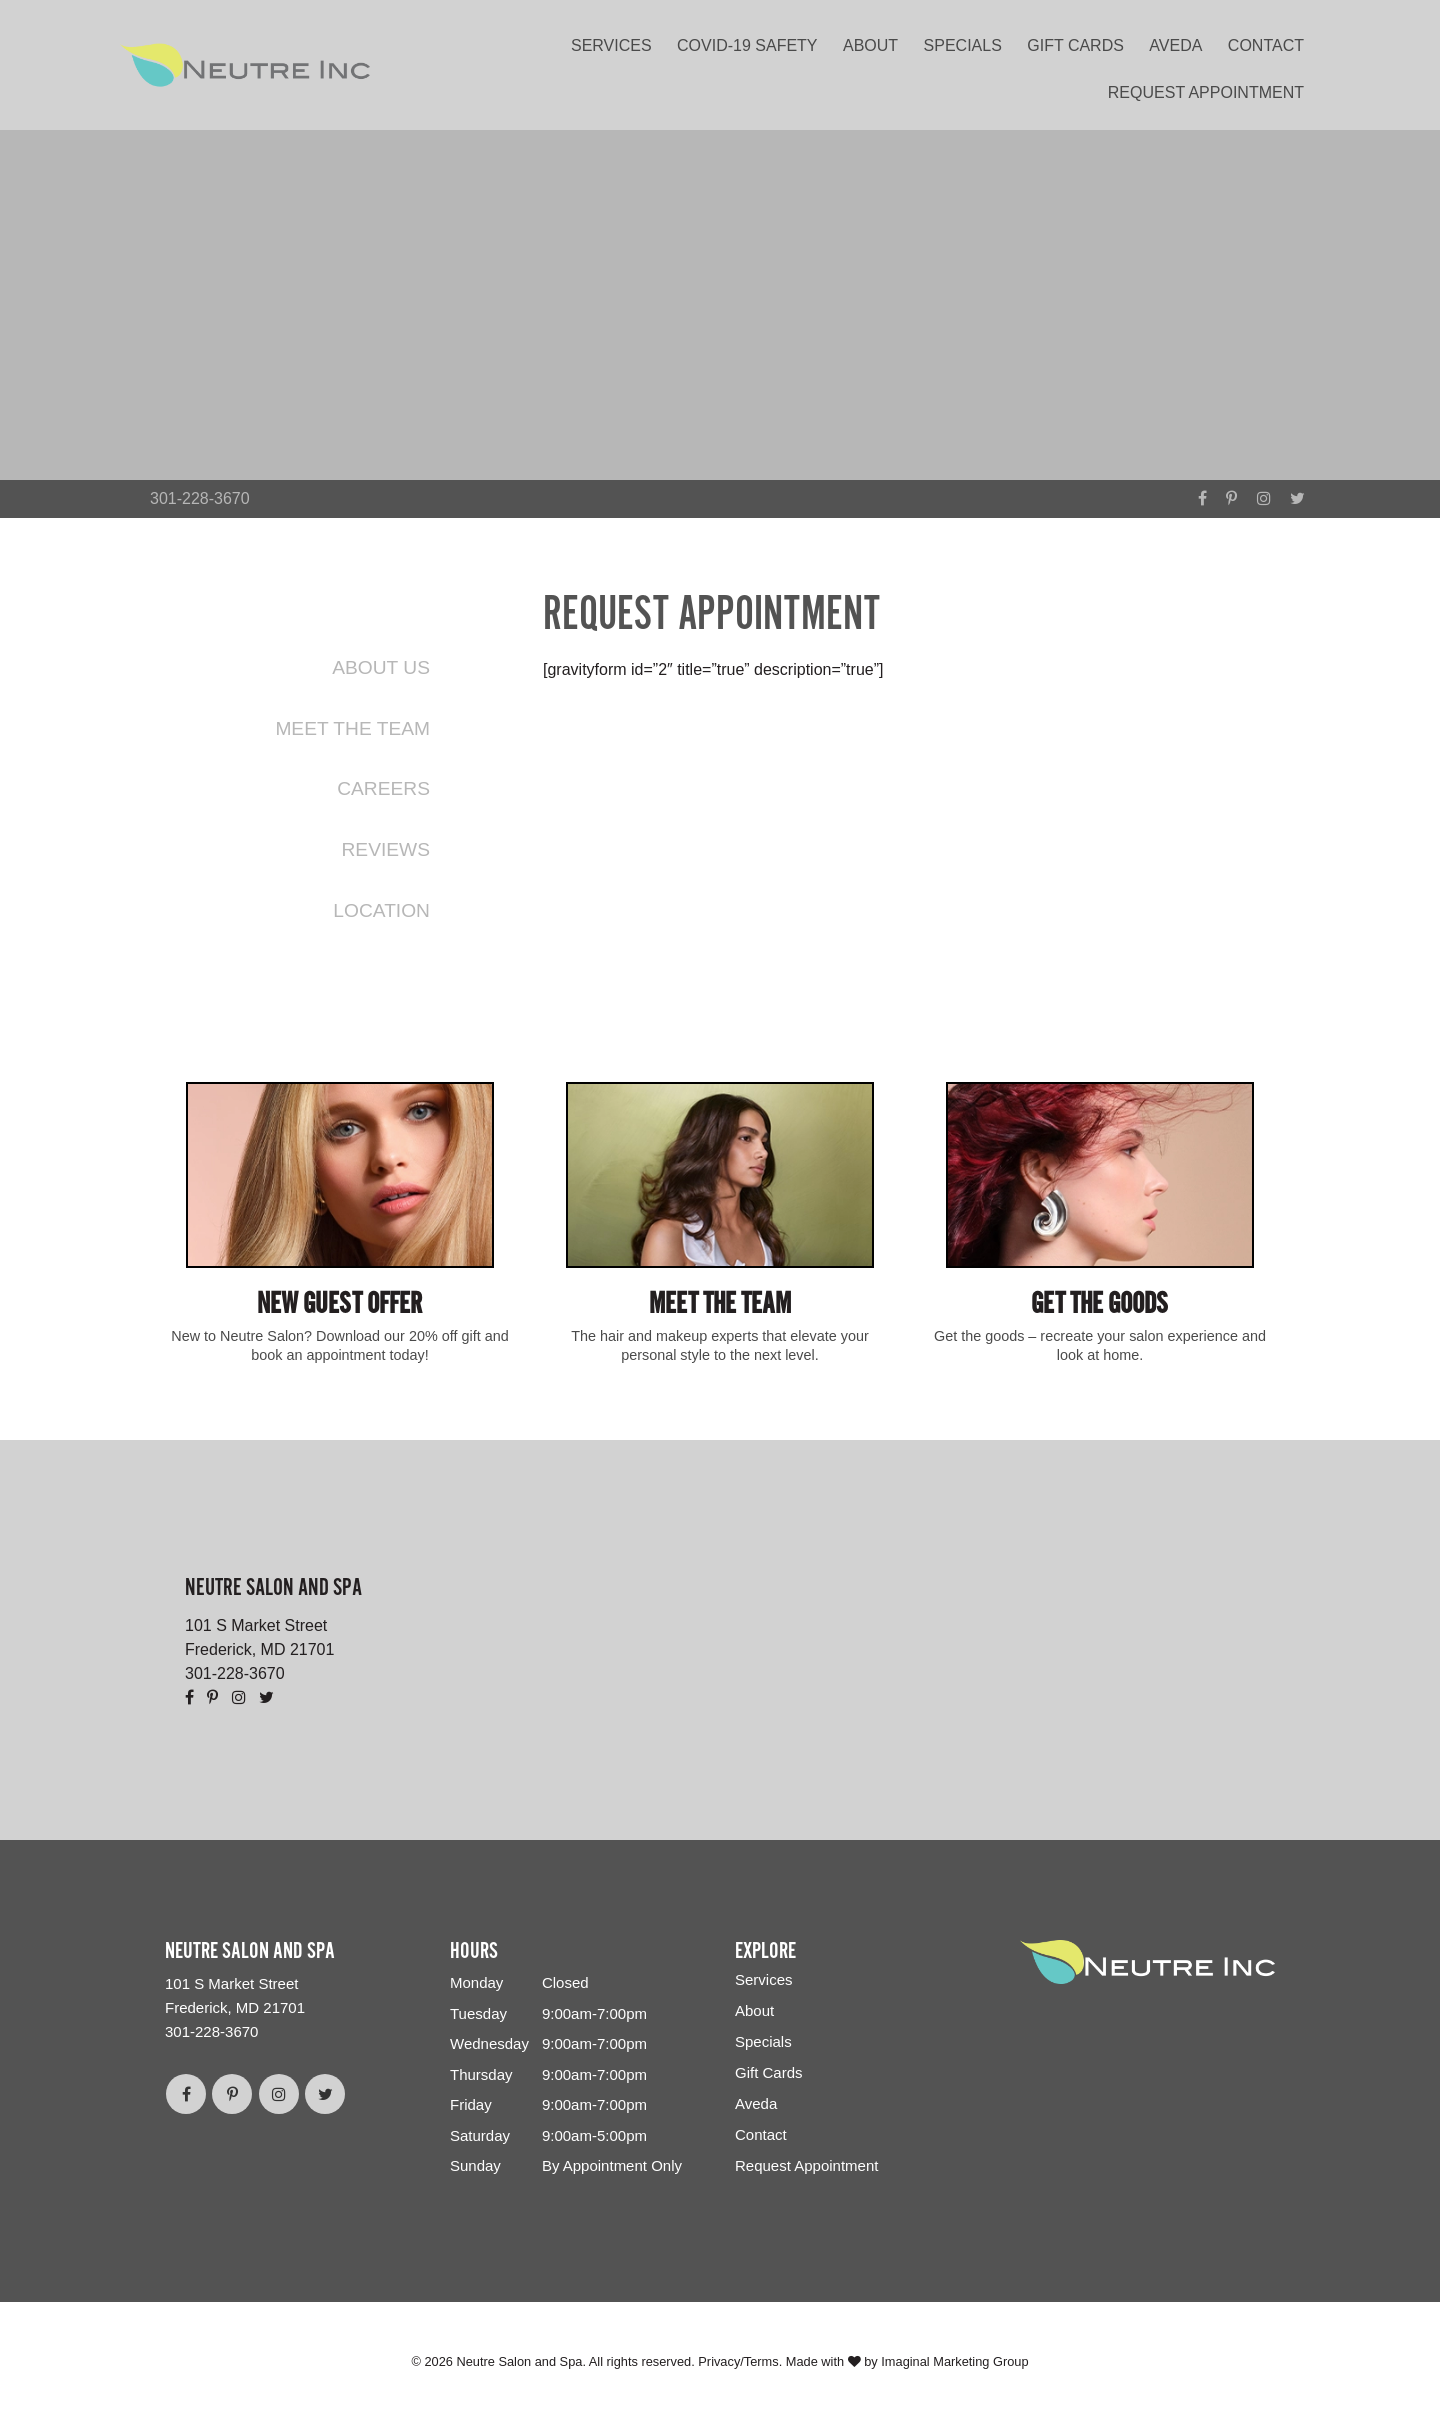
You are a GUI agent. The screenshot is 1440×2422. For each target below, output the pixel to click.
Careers (383, 788)
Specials (963, 45)
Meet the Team (352, 728)
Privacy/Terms (738, 2361)
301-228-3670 (200, 498)
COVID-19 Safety (747, 45)
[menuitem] (617, 41)
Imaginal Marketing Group (954, 2361)
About (870, 45)
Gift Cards (1075, 45)
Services (611, 45)
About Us (381, 667)
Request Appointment (1206, 92)
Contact (1266, 45)
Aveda (1175, 45)
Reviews (385, 849)
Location (381, 910)
